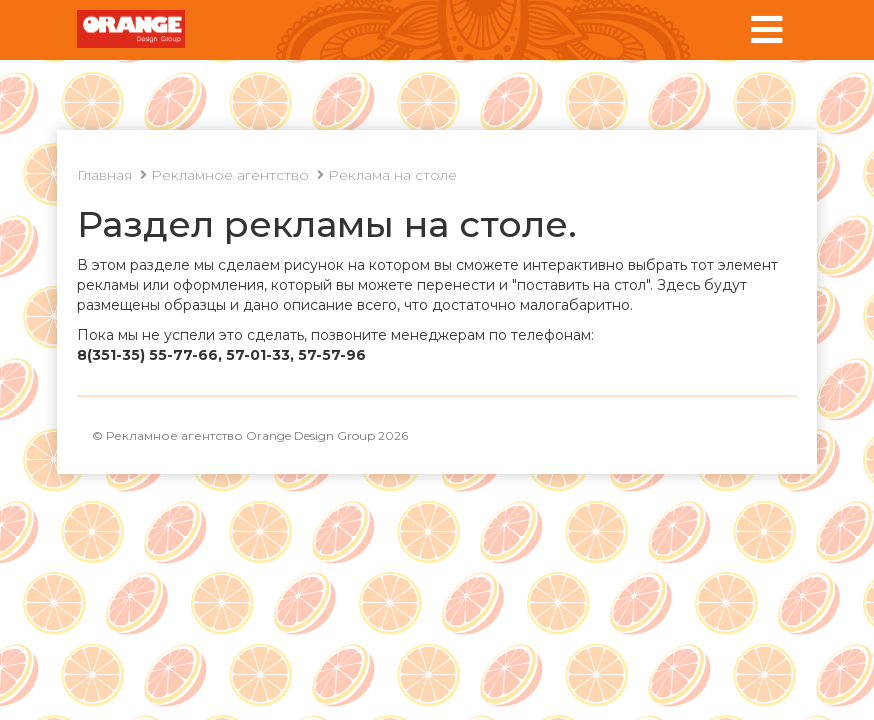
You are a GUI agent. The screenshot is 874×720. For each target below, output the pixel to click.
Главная (104, 175)
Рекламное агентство (230, 175)
